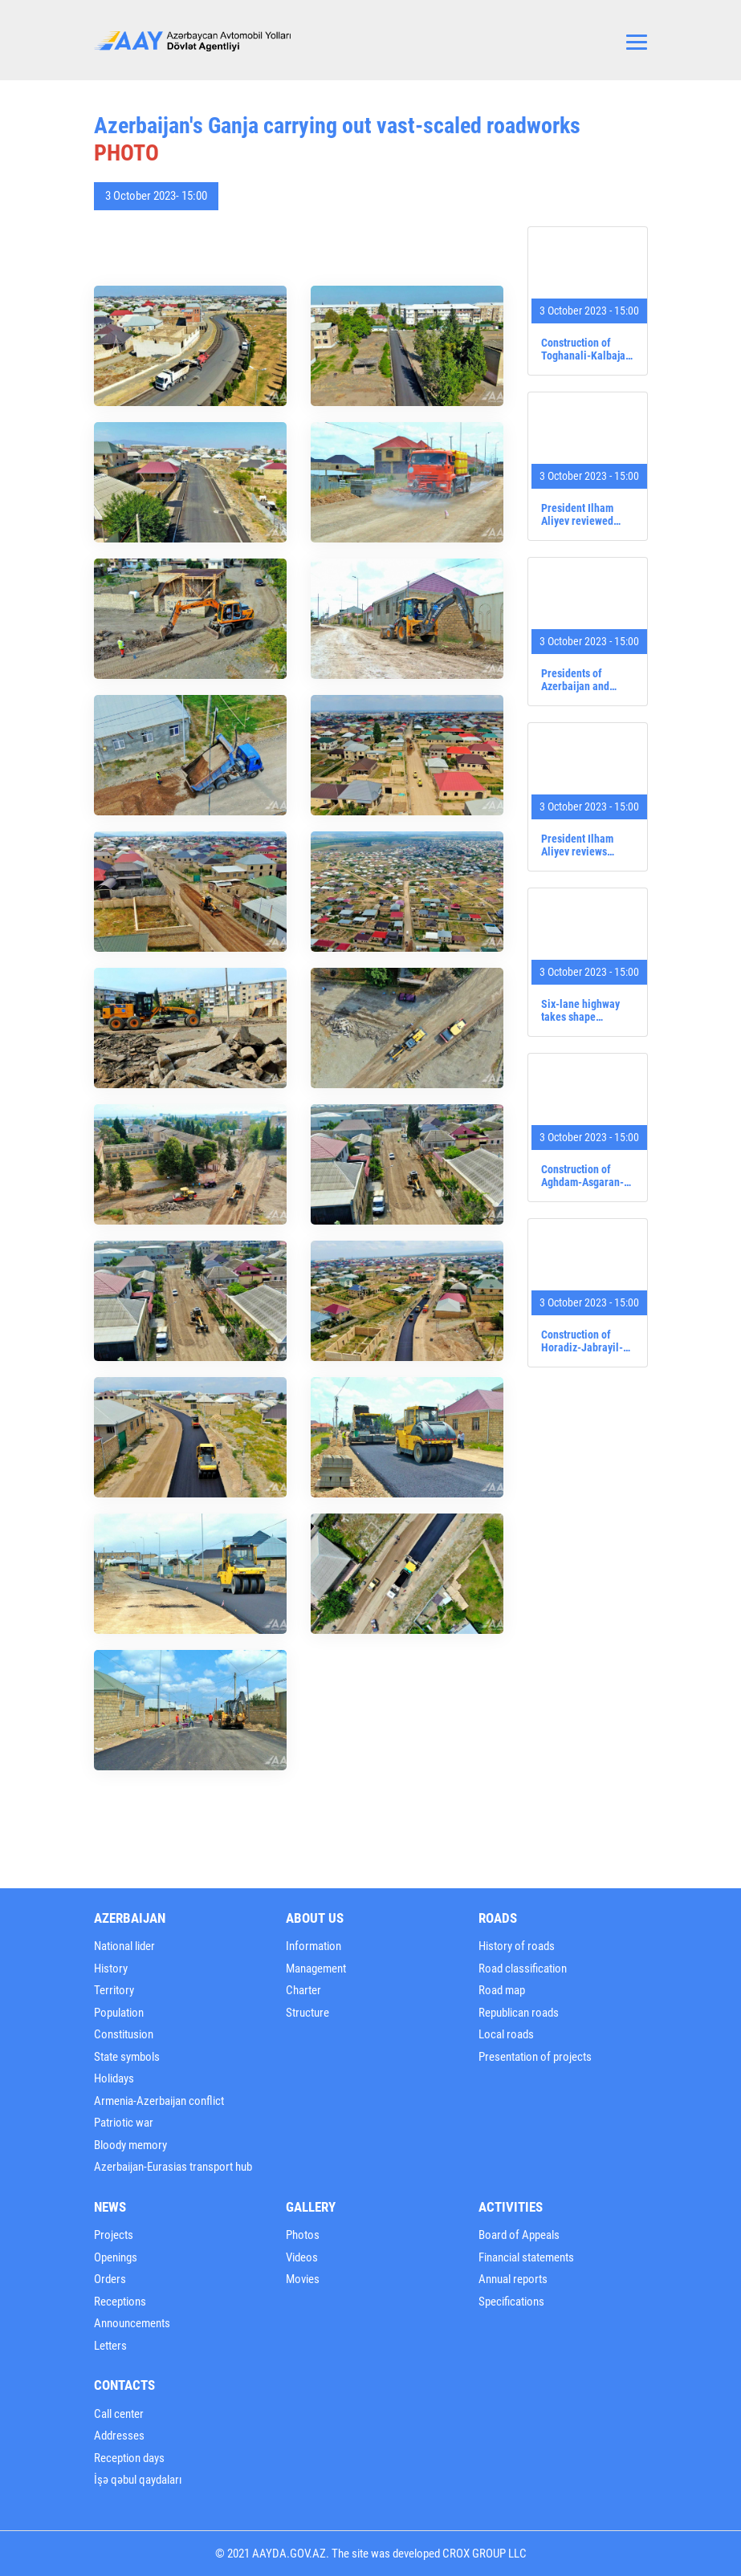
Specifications (511, 2301)
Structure (307, 2012)
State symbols (127, 2057)
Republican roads (518, 2012)
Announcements (132, 2323)
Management (316, 1968)
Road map (501, 1990)
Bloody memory (130, 2145)
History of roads (516, 1946)
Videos (302, 2257)
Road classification (522, 1968)
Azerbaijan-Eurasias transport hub (173, 2167)
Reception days (129, 2458)
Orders (110, 2279)
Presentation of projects (535, 2057)
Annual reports (513, 2279)
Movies (303, 2279)
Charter (303, 1990)
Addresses (119, 2435)
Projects (113, 2235)
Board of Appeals (519, 2235)
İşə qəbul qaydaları (138, 2479)
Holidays (114, 2078)
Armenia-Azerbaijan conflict (159, 2101)
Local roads (506, 2034)
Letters (110, 2345)
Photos (303, 2235)
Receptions (120, 2301)
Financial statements (526, 2257)
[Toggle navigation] (636, 40)
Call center (119, 2414)
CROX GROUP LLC (484, 2553)
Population (119, 2012)
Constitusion (123, 2034)
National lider (124, 1946)
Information (313, 1946)
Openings (115, 2257)
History (111, 1968)
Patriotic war (123, 2122)
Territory (114, 1990)
